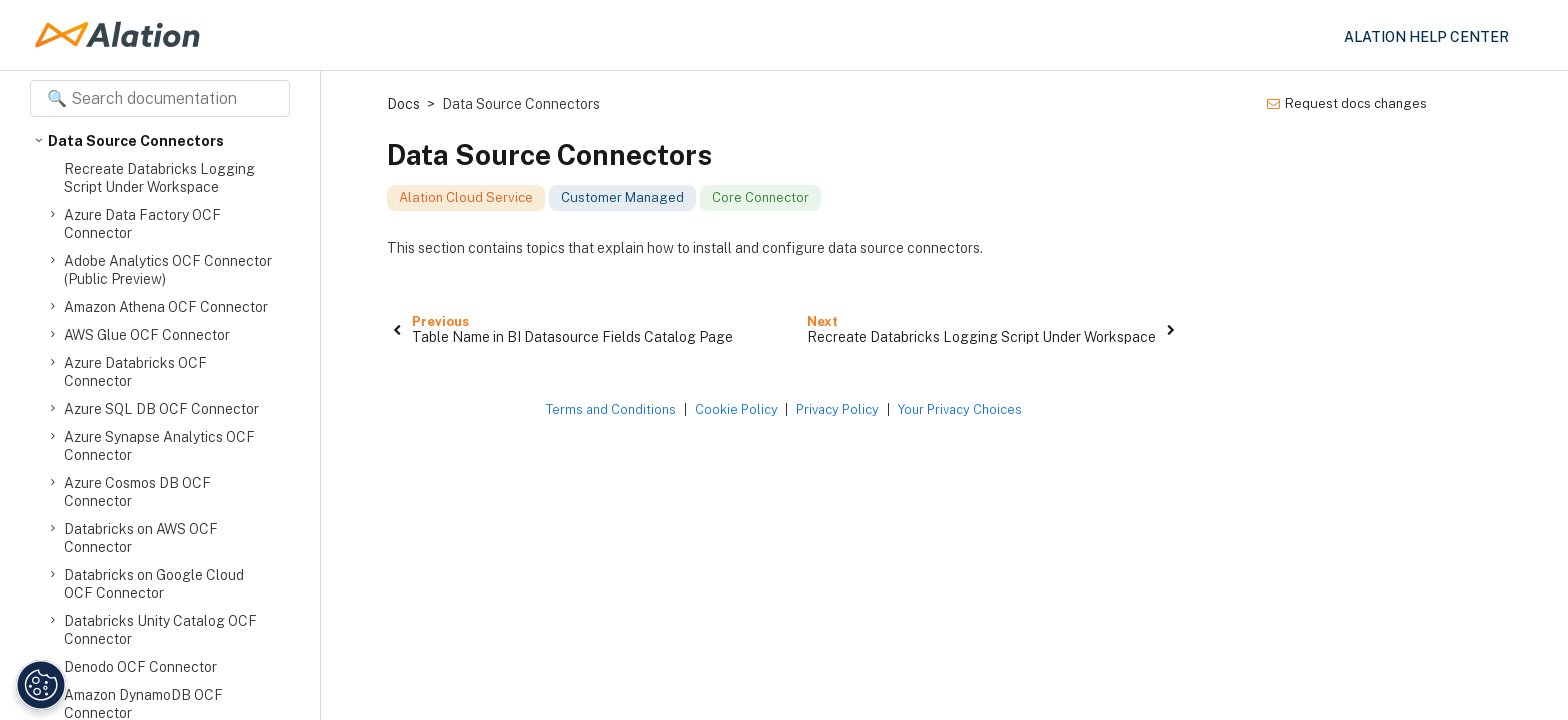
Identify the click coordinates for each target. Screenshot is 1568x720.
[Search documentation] (160, 98)
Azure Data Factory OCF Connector (142, 223)
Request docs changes (1347, 103)
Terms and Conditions (611, 409)
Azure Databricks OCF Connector (135, 371)
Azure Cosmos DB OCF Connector (137, 491)
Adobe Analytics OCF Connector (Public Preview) (168, 269)
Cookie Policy (736, 409)
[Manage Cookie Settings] (38, 685)
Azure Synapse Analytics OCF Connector (159, 445)
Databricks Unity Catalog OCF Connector (160, 629)
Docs (403, 104)
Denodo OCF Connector (140, 667)
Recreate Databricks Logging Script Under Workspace (159, 178)
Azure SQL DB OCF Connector (161, 409)
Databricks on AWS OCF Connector (141, 537)
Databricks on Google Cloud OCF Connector (154, 583)
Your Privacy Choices (960, 409)
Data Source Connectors (136, 141)
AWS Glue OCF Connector (147, 335)
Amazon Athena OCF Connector (166, 307)
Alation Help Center (1426, 37)
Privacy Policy (837, 409)
